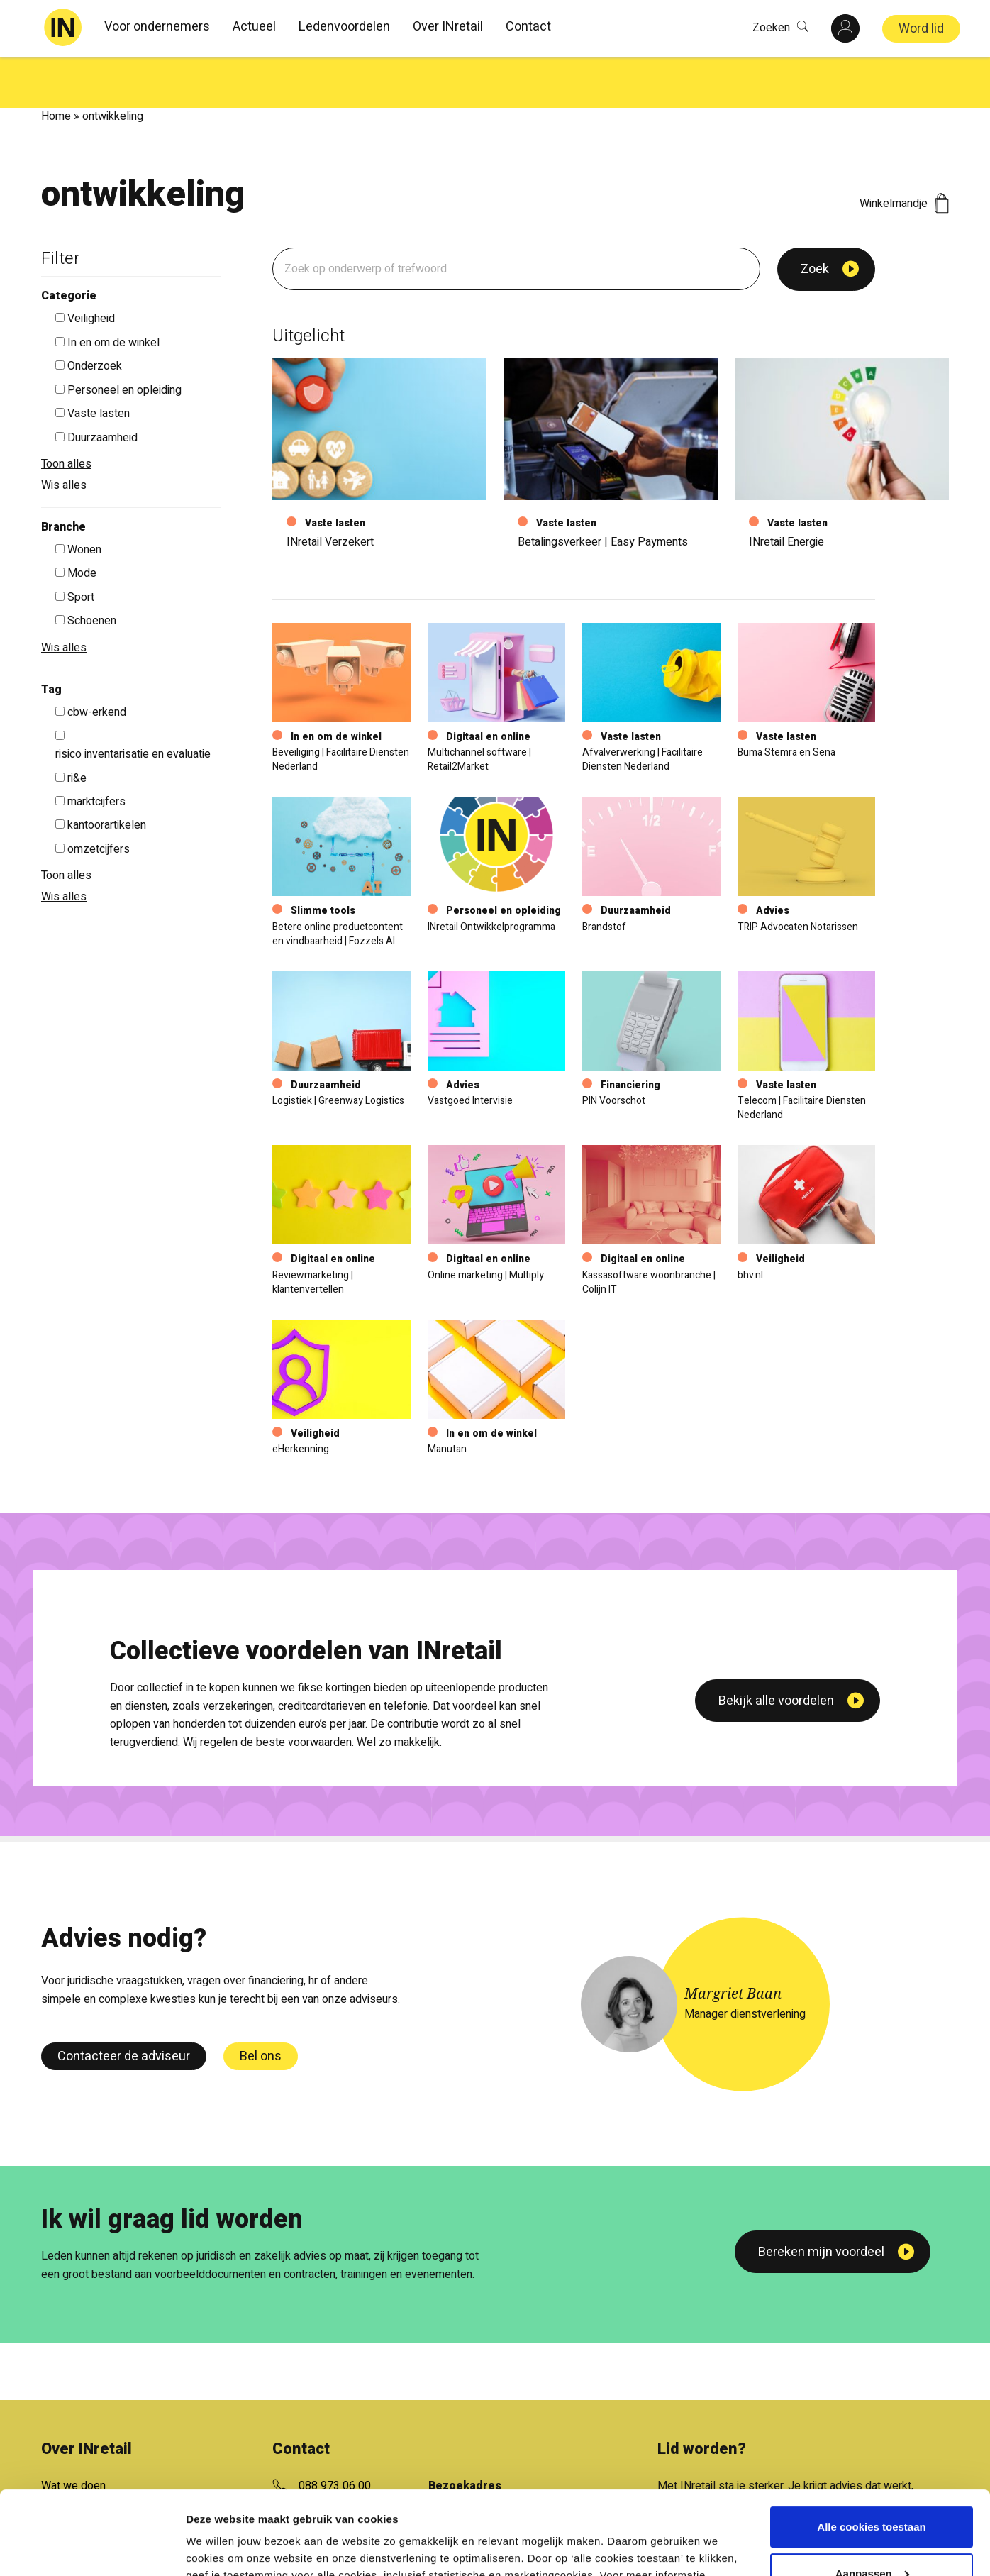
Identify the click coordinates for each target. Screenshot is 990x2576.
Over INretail (448, 26)
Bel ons (261, 2005)
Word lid (921, 28)
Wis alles (64, 434)
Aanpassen (872, 2490)
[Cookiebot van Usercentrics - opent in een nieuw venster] (92, 2548)
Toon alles (66, 412)
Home (56, 65)
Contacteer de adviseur (123, 2005)
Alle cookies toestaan (871, 2444)
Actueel (254, 26)
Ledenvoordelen (344, 26)
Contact (528, 26)
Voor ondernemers (157, 26)
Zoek (815, 218)
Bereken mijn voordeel (821, 2201)
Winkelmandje (904, 152)
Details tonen (219, 2548)
